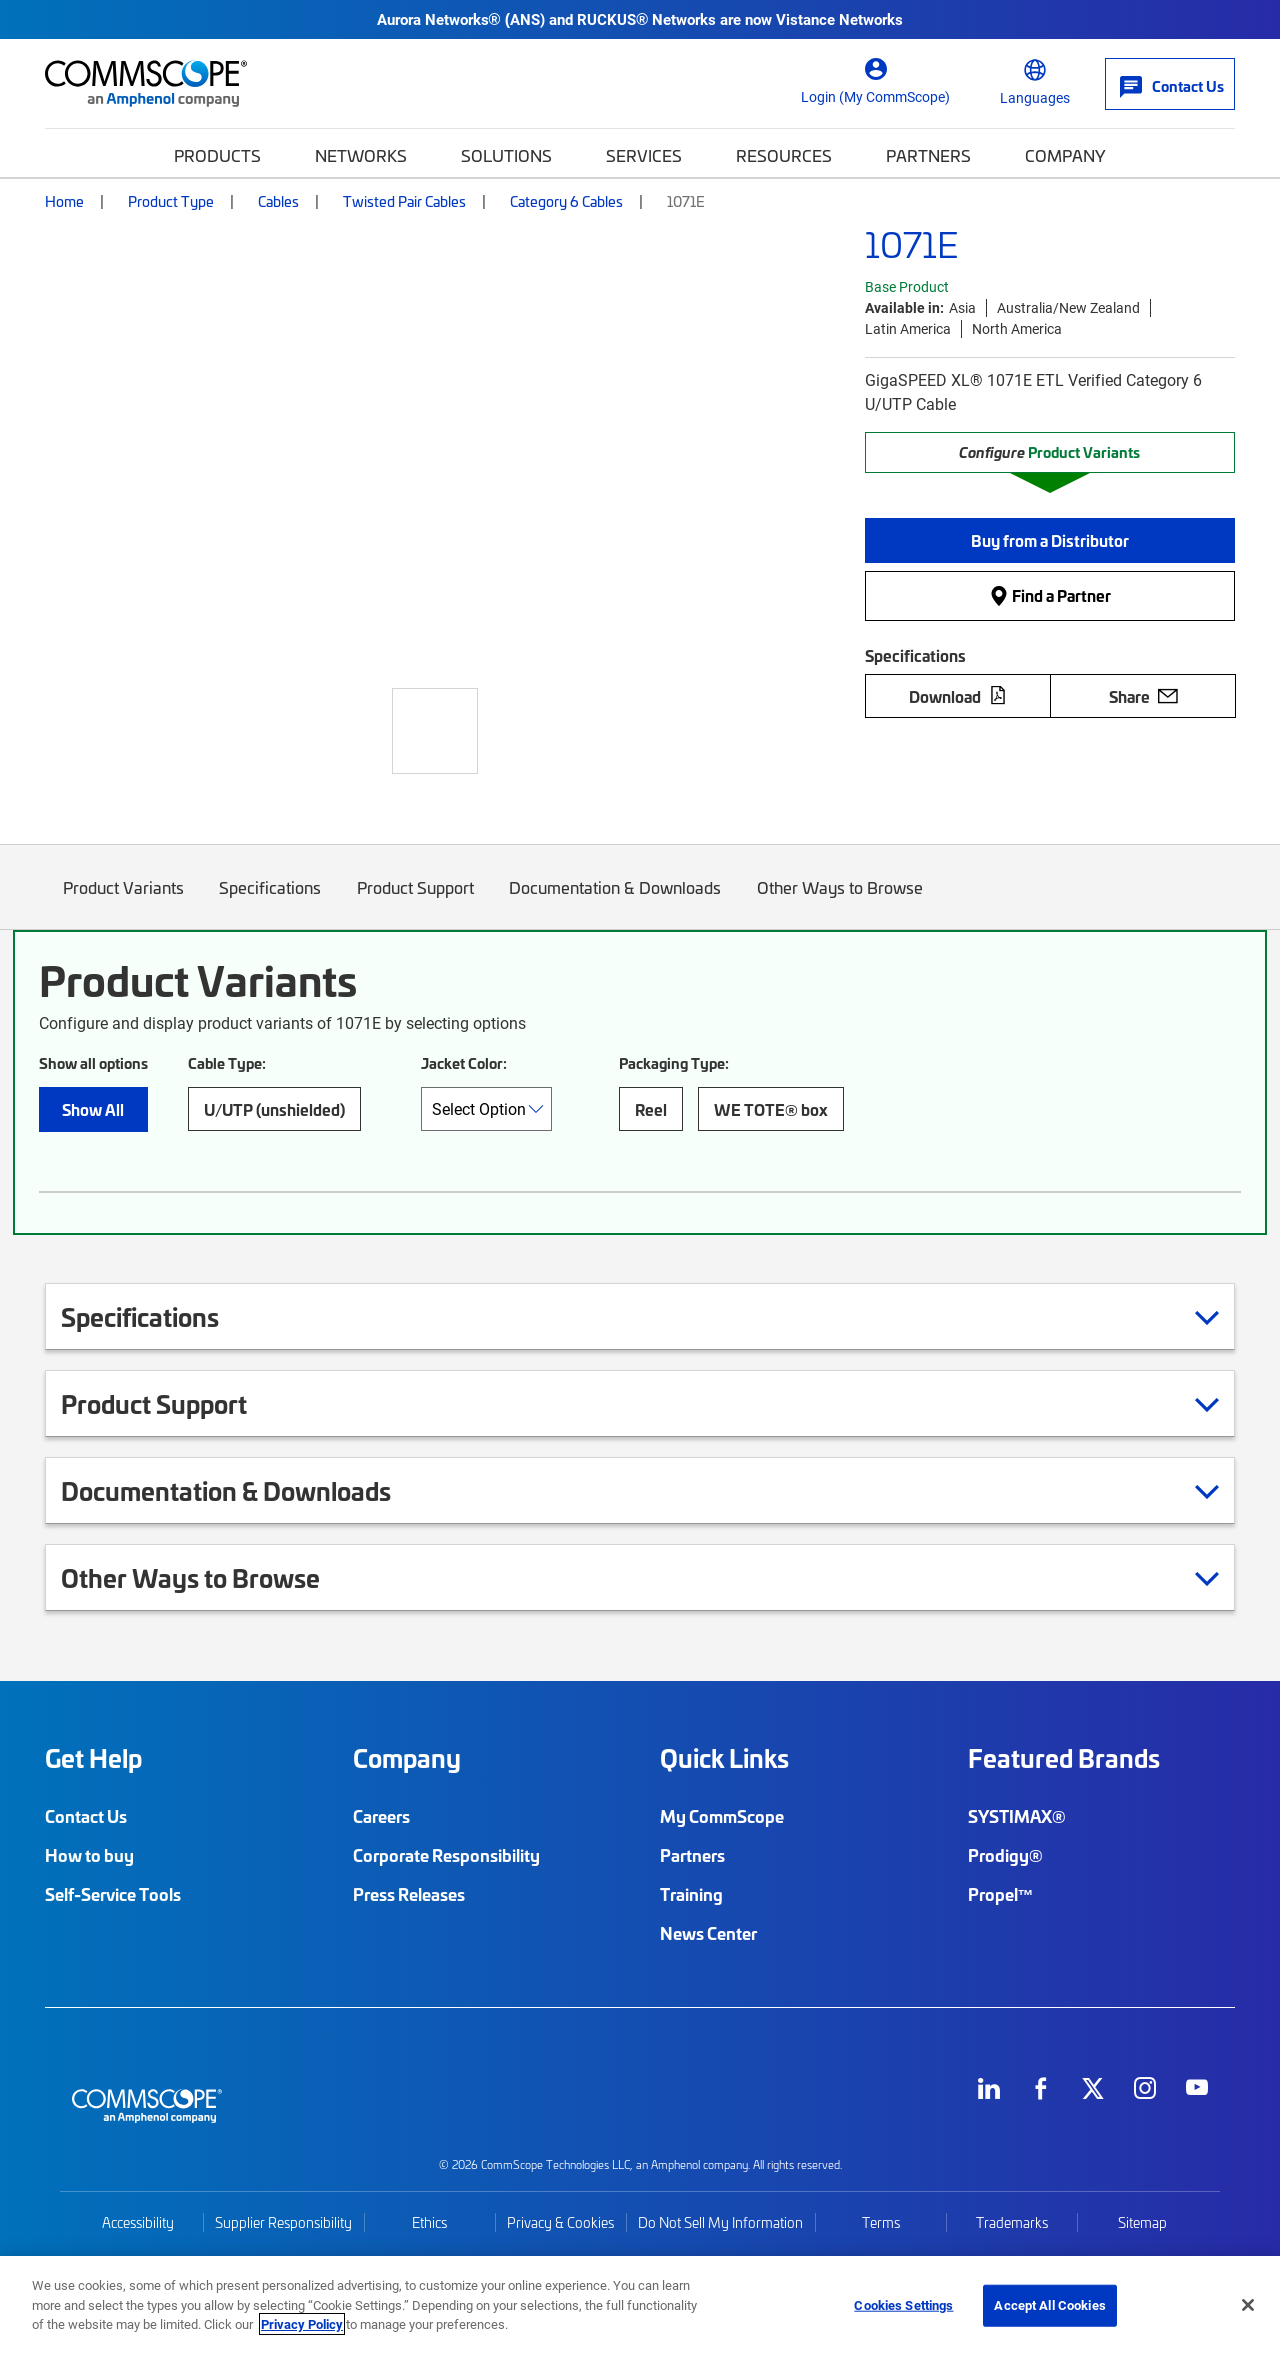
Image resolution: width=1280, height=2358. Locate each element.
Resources (784, 155)
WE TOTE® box (771, 1109)
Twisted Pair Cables (404, 201)
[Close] (1248, 2305)
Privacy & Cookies (560, 2222)
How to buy (89, 1855)
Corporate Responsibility (446, 1855)
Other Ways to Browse (840, 902)
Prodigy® (1005, 1855)
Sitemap (1142, 2222)
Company (1065, 155)
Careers (381, 1816)
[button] (1050, 540)
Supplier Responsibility (283, 2222)
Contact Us (86, 1816)
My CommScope (722, 1816)
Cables (278, 201)
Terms (881, 2222)
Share (1143, 696)
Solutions (506, 155)
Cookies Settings (903, 2305)
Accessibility (138, 2222)
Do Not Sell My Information (720, 2222)
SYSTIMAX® (1017, 1816)
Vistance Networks (839, 19)
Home (64, 201)
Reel (651, 1109)
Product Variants (123, 902)
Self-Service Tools (113, 1894)
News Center (708, 1933)
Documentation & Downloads (616, 902)
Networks (361, 155)
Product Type (171, 201)
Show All (93, 1109)
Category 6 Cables (566, 201)
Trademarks (1012, 2222)
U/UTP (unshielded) (274, 1109)
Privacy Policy (302, 2324)
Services (644, 155)
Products (217, 155)
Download (958, 696)
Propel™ (1001, 1894)
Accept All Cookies (1049, 2305)
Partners (928, 155)
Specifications (271, 902)
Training (691, 1894)
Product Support (415, 902)
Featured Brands (1064, 1758)
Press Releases (409, 1894)
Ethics (429, 2222)
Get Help (93, 1758)
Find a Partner (1050, 596)
